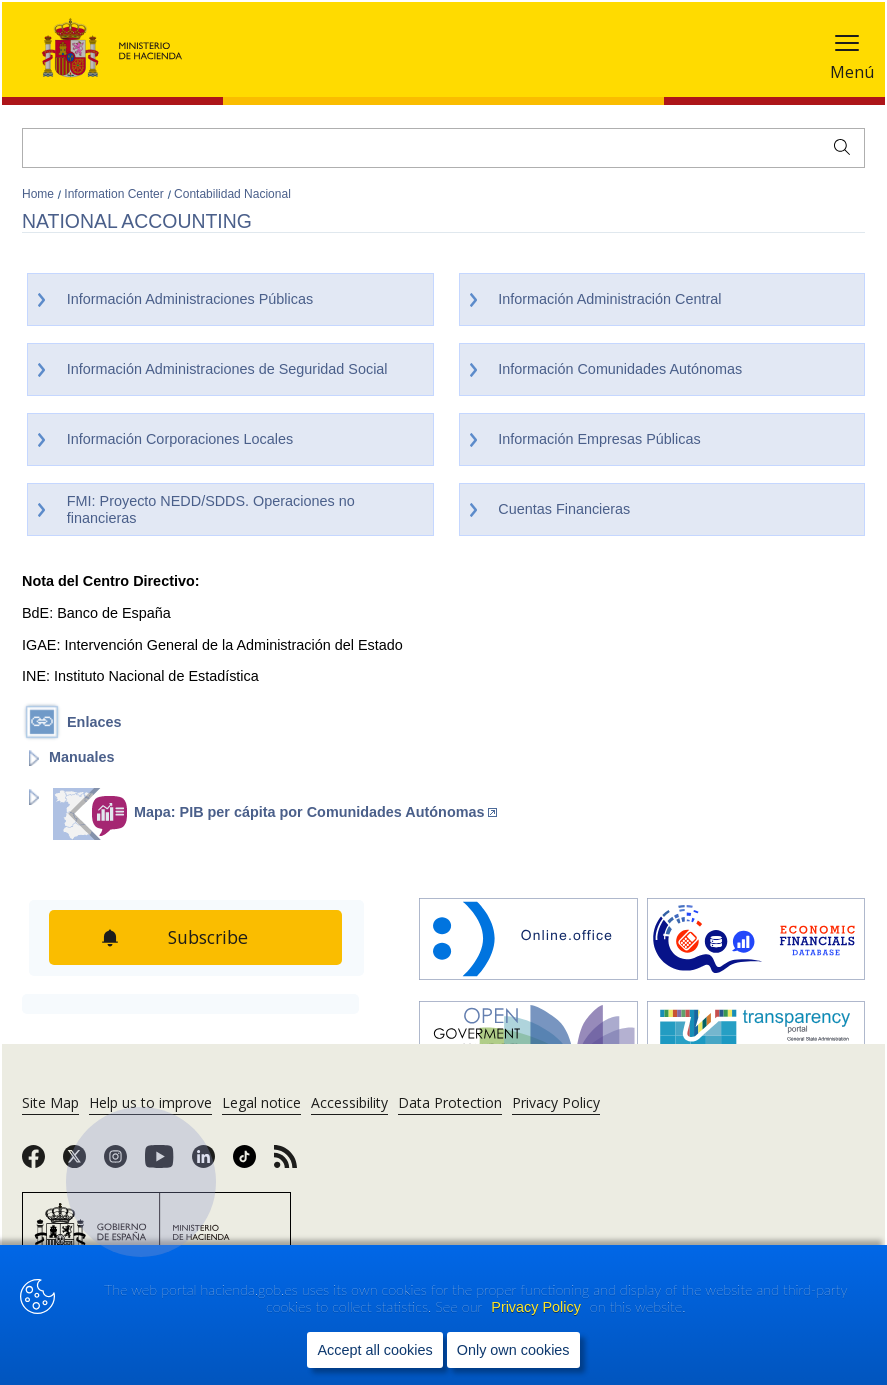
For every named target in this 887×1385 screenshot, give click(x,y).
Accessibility (349, 1102)
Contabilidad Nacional (232, 194)
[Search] (443, 148)
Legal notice (261, 1102)
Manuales (82, 757)
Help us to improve (150, 1102)
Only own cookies (513, 1349)
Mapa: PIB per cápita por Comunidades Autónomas (315, 812)
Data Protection (450, 1102)
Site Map (50, 1102)
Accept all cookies (374, 1349)
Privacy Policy (538, 1307)
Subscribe (209, 937)
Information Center (115, 194)
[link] (33, 1163)
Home (39, 194)
